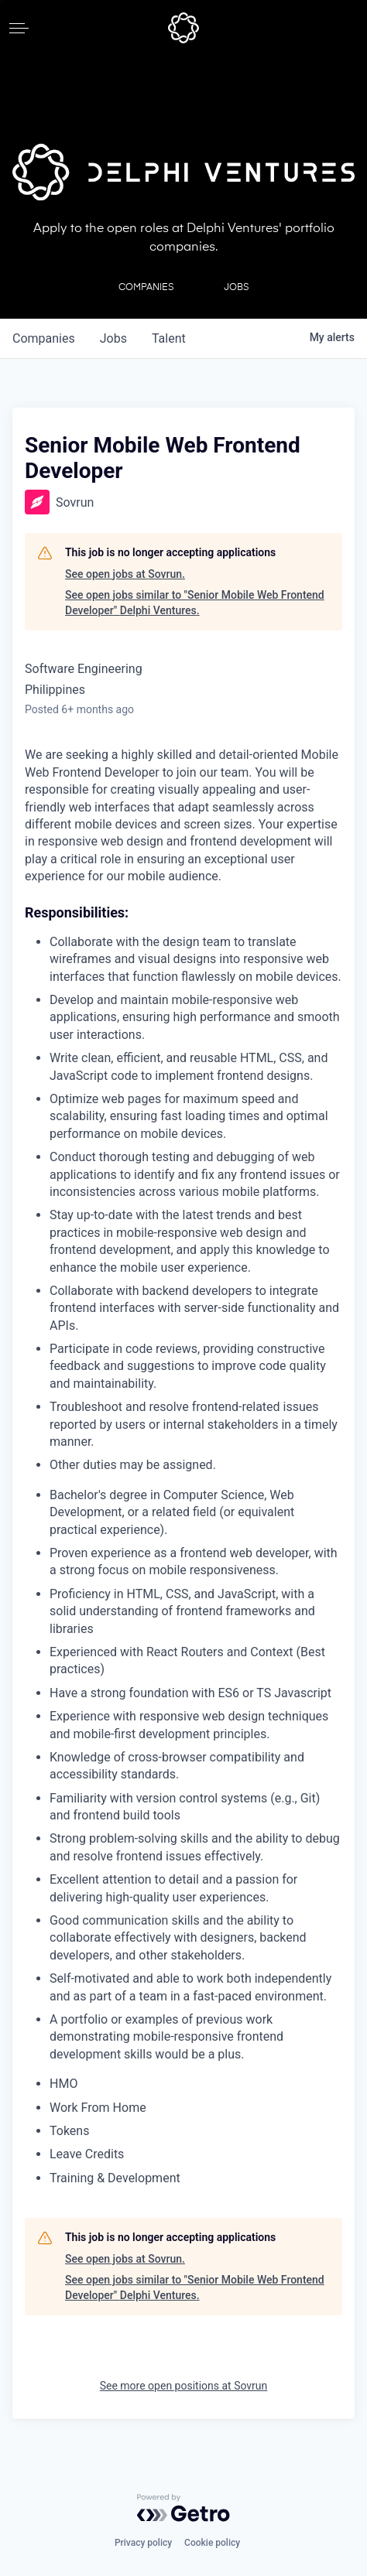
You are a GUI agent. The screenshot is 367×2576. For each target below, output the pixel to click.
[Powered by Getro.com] (183, 2508)
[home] (183, 27)
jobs (113, 338)
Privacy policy (143, 2542)
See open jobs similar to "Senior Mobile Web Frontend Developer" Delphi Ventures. (194, 603)
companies (43, 338)
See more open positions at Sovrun (184, 2386)
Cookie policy (212, 2542)
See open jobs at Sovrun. (125, 574)
